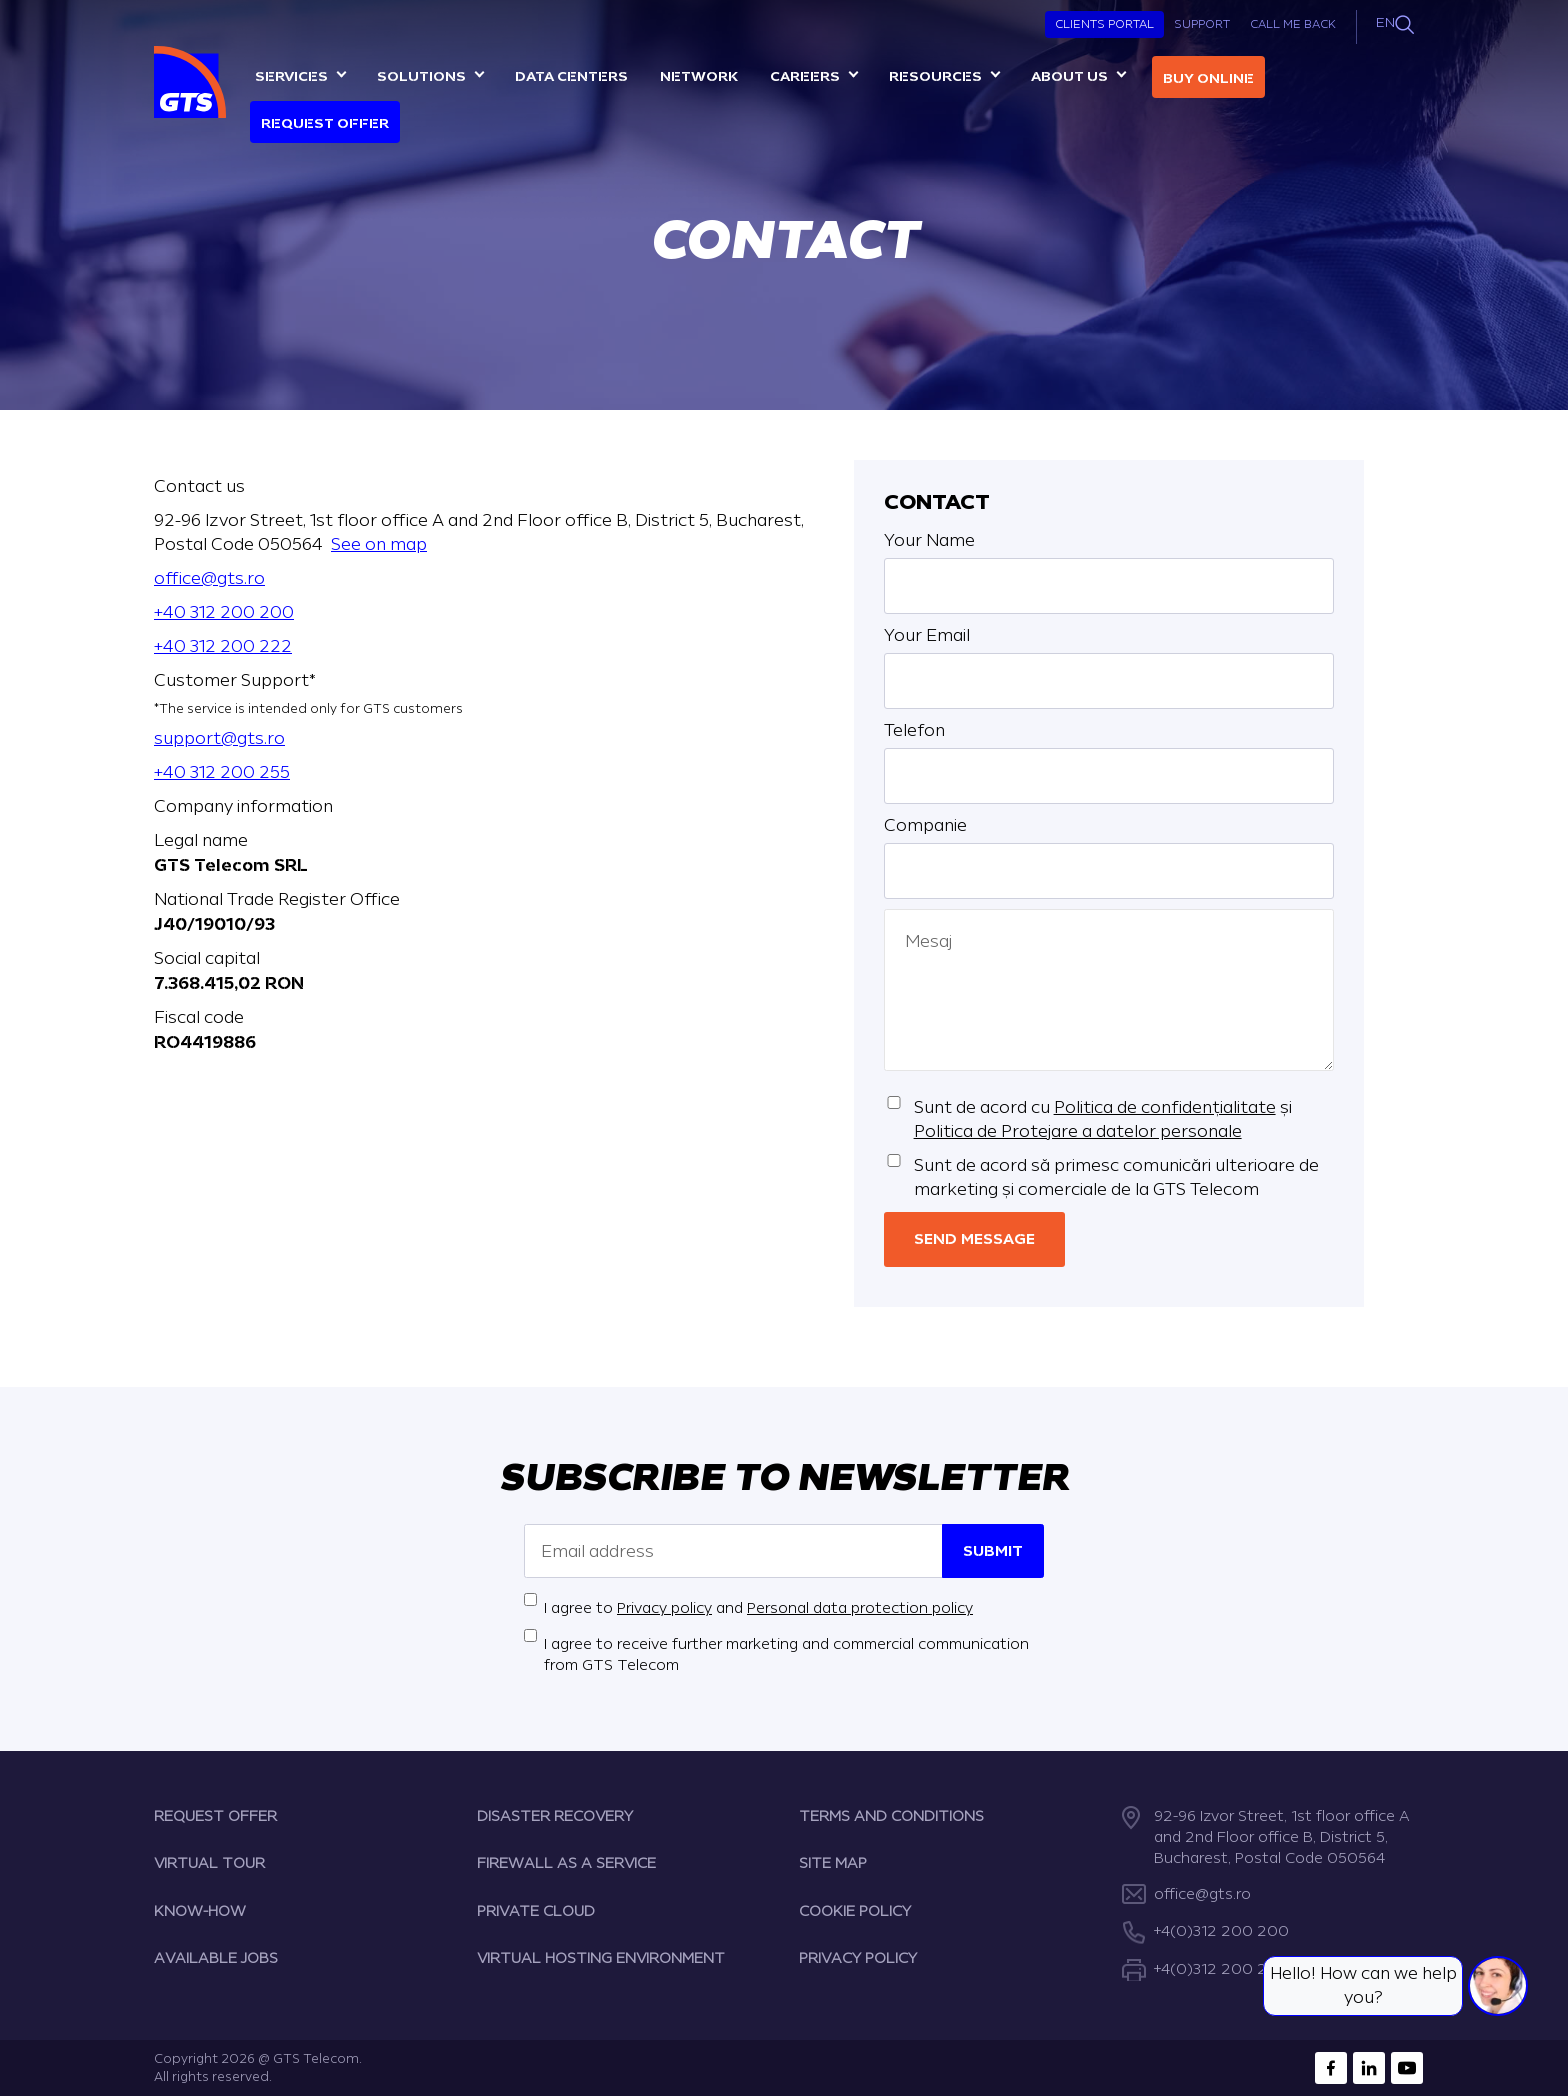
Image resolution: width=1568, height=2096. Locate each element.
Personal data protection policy (860, 1608)
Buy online (1208, 78)
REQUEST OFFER (215, 1816)
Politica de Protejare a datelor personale (1078, 1131)
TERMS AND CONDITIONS (891, 1816)
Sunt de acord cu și (1103, 1119)
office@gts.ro (209, 578)
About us (1069, 76)
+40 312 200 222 (223, 646)
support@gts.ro (219, 738)
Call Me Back (1293, 24)
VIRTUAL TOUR (209, 1863)
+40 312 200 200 (224, 612)
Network (699, 76)
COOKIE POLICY (855, 1911)
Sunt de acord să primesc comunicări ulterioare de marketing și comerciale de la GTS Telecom (1116, 1177)
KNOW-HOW (200, 1911)
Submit (993, 1551)
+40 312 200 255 (222, 772)
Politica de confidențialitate (1165, 1107)
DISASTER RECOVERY (555, 1816)
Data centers (571, 76)
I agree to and (758, 1608)
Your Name (929, 540)
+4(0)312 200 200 (1221, 1931)
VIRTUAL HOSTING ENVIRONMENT (601, 1958)
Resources (935, 76)
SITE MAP (833, 1863)
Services (291, 76)
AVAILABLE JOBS (216, 1958)
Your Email (927, 635)
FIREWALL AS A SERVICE (566, 1863)
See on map (379, 544)
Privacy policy (664, 1608)
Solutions (421, 76)
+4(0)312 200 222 (1220, 1969)
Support (1202, 24)
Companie (925, 825)
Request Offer (325, 123)
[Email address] (733, 1551)
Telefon (914, 730)
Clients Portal (1104, 24)
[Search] (1404, 24)
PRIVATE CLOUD (536, 1911)
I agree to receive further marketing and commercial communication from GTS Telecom (786, 1655)
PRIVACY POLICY (858, 1958)
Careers (805, 76)
